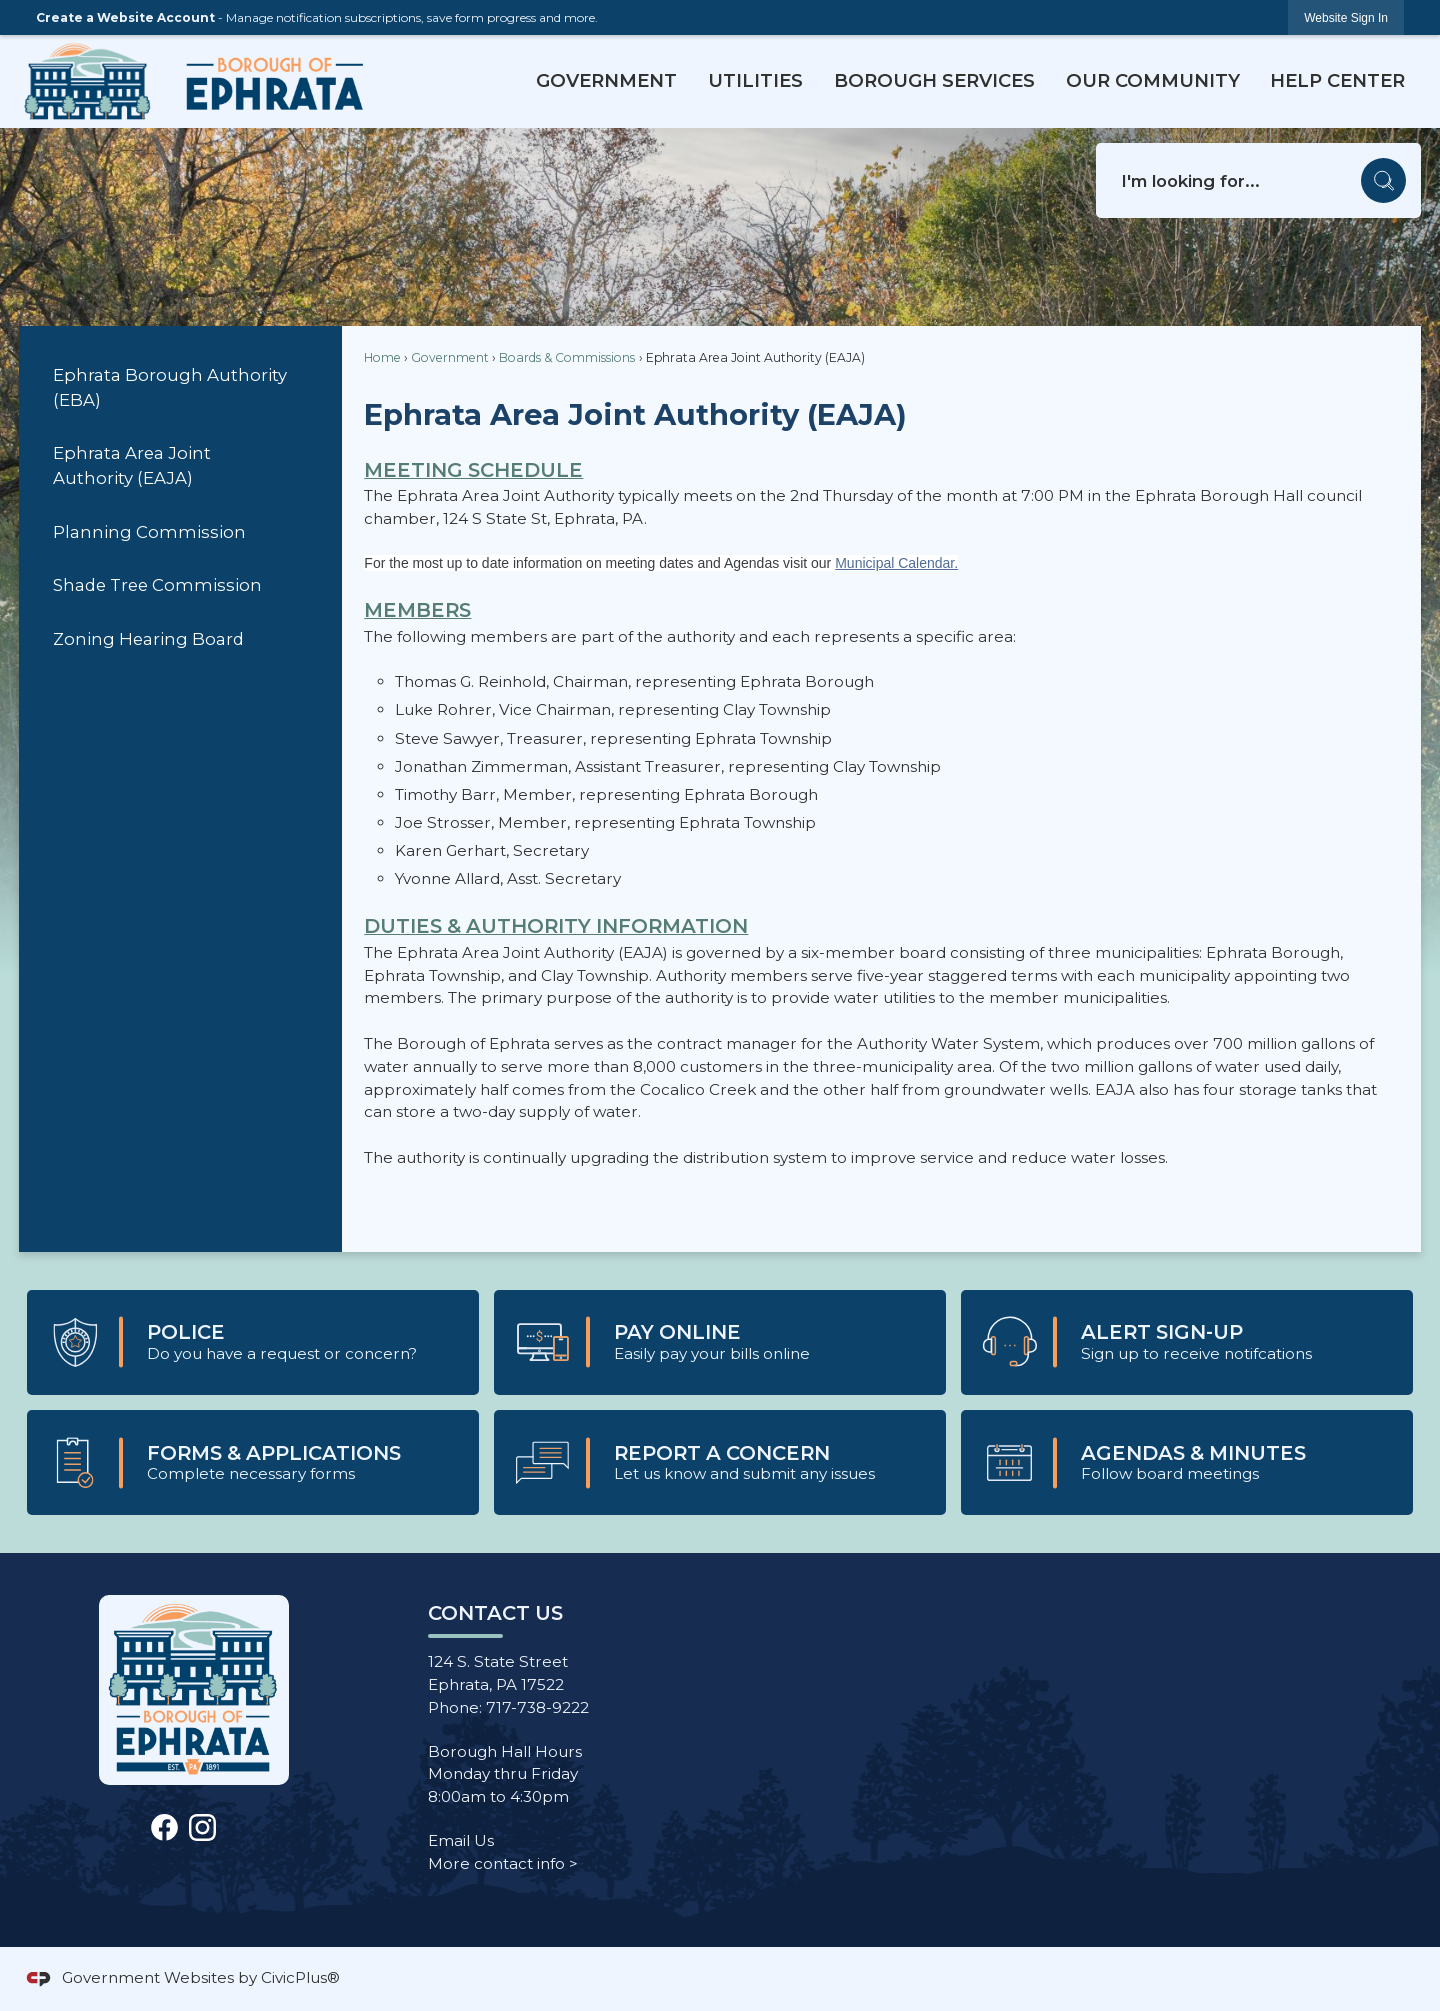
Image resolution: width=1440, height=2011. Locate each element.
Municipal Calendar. (896, 563)
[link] (1346, 17)
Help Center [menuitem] (1337, 80)
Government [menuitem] (606, 80)
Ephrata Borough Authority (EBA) (170, 387)
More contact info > (503, 1863)
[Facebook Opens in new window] (164, 1825)
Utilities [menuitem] (755, 80)
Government (450, 357)
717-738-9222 (537, 1707)
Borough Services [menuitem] (934, 80)
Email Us (461, 1840)
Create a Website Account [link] (125, 17)
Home (382, 357)
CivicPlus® (300, 1977)
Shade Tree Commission (157, 585)
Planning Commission (149, 532)
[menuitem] (180, 388)
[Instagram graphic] (202, 1825)
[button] (1383, 180)
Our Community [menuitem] (1153, 80)
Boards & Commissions (567, 357)
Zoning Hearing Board (148, 639)
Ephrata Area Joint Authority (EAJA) (132, 465)
